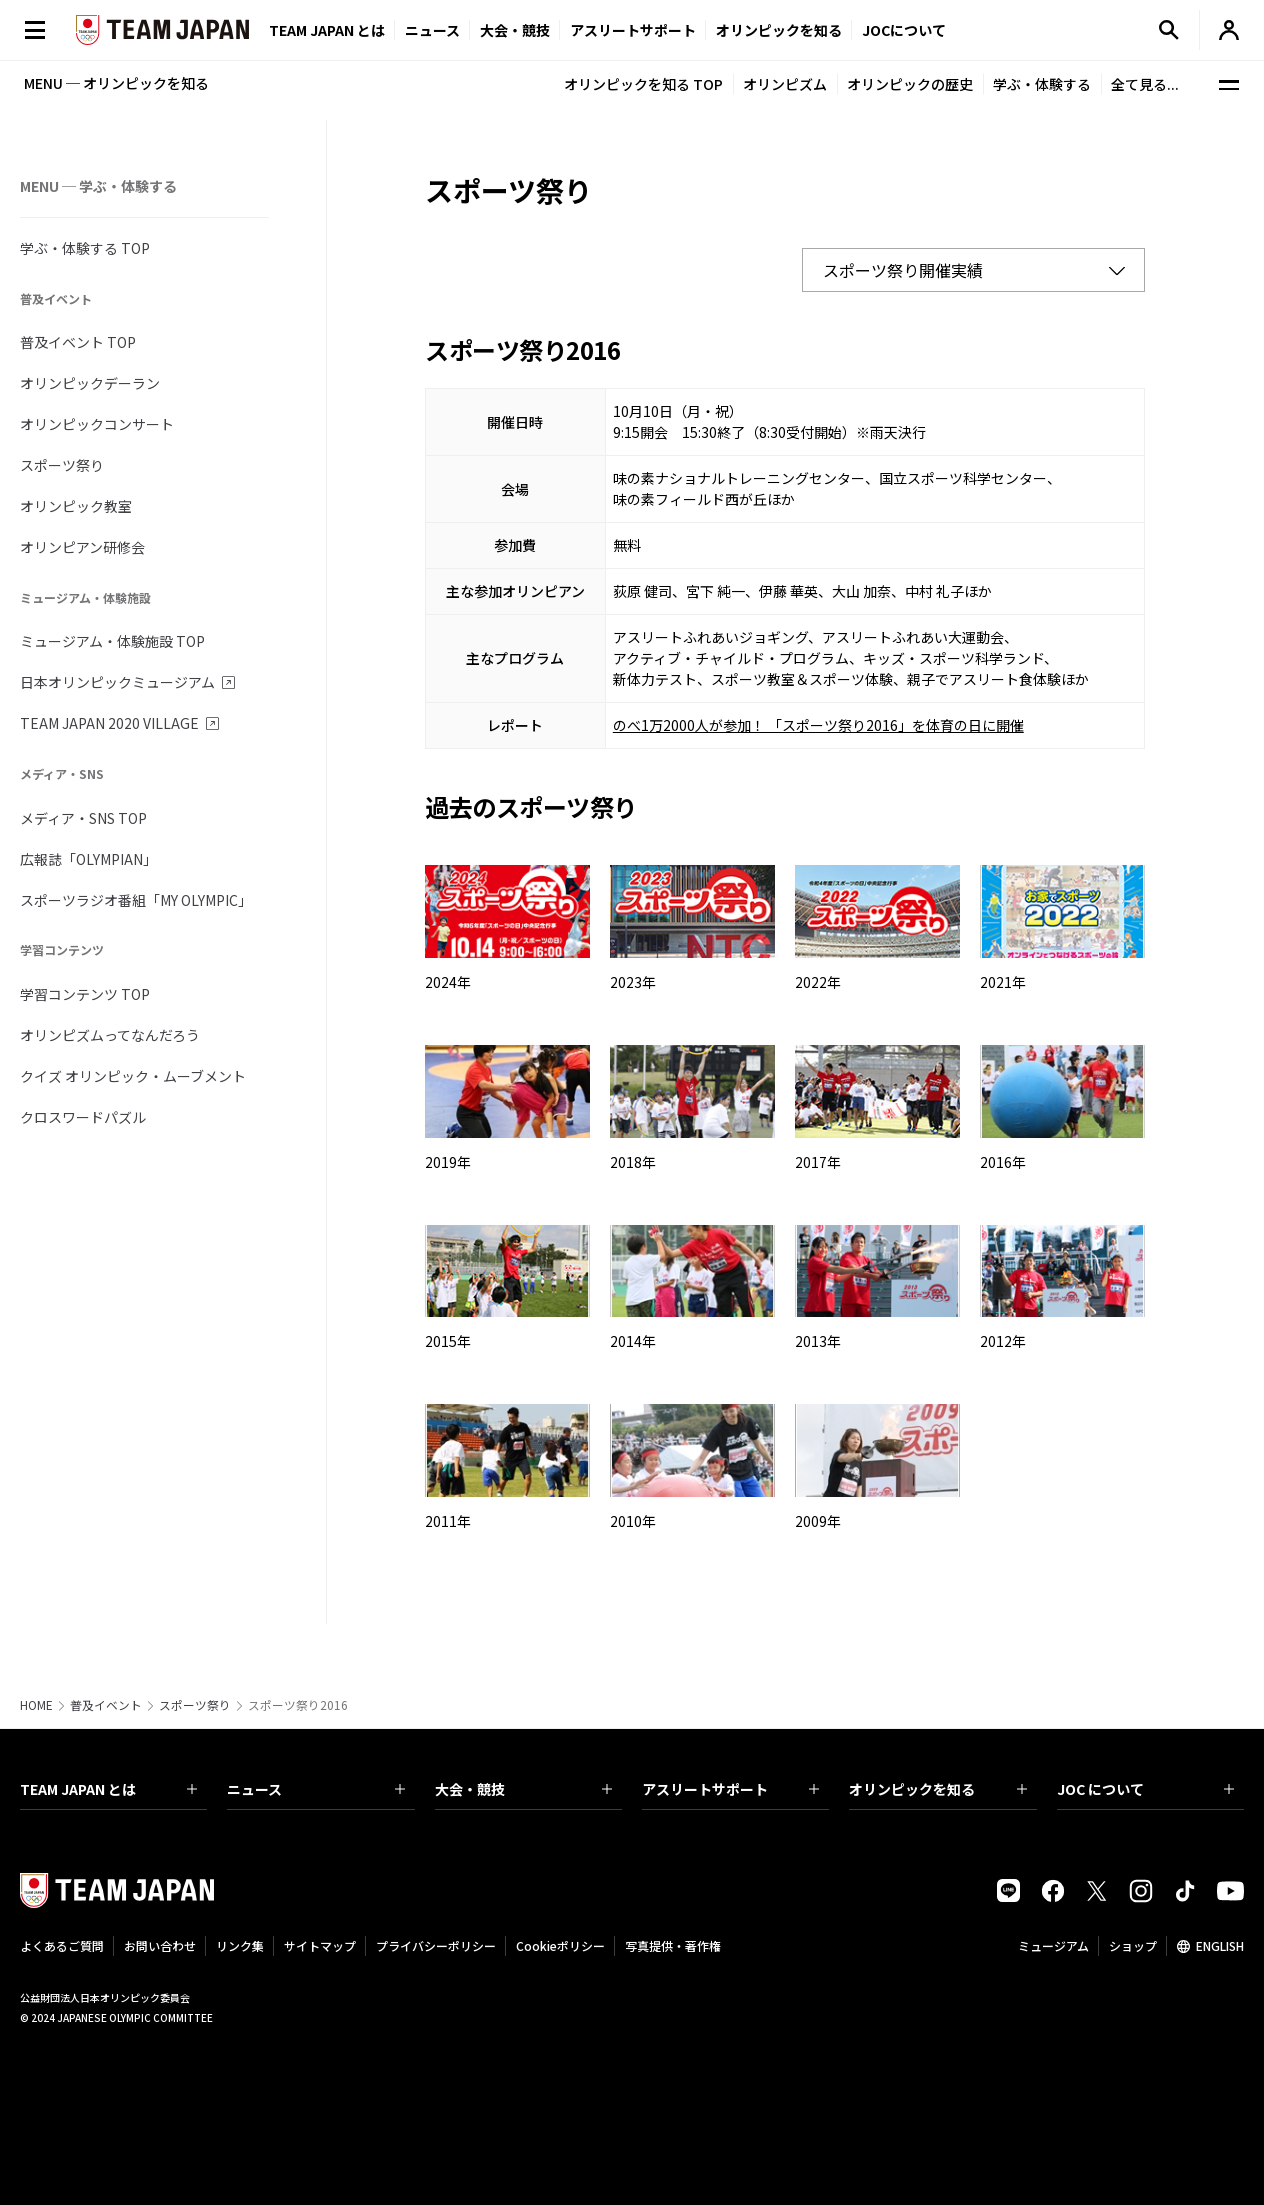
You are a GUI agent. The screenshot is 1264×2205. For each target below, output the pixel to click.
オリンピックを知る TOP (643, 84)
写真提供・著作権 (673, 1945)
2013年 (818, 1341)
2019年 (448, 1162)
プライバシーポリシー (436, 1945)
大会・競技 (523, 1789)
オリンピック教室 (76, 506)
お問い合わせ (160, 1945)
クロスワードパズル (83, 1117)
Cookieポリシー (560, 1945)
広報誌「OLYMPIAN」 (88, 859)
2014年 (633, 1341)
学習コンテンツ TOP (85, 994)
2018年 (633, 1162)
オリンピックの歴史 (910, 84)
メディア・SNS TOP (83, 818)
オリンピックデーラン (90, 383)
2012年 (1003, 1341)
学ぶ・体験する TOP (85, 248)
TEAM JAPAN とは (108, 1789)
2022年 (818, 982)
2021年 (1003, 982)
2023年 (633, 982)
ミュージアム (1053, 1945)
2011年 (448, 1521)
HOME (36, 1705)
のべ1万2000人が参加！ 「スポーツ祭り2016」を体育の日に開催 (818, 725)
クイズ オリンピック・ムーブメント (133, 1076)
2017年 (818, 1162)
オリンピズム (785, 84)
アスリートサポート (633, 30)
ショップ (1133, 1945)
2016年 (1003, 1162)
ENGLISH (1220, 1945)
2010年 (633, 1521)
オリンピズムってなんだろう (110, 1035)
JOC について (1145, 1789)
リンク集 (240, 1945)
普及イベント (106, 1705)
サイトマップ (320, 1945)
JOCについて (904, 30)
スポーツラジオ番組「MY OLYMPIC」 (136, 900)
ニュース (432, 30)
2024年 (448, 982)
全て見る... (1145, 84)
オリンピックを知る (779, 30)
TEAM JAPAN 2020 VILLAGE (109, 723)
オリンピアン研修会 (82, 547)
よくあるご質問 (62, 1945)
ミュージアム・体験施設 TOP (112, 641)
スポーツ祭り (62, 465)
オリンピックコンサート (97, 424)
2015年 (448, 1341)
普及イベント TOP (78, 342)
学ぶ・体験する (1042, 84)
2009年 (818, 1521)
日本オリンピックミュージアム (117, 682)
